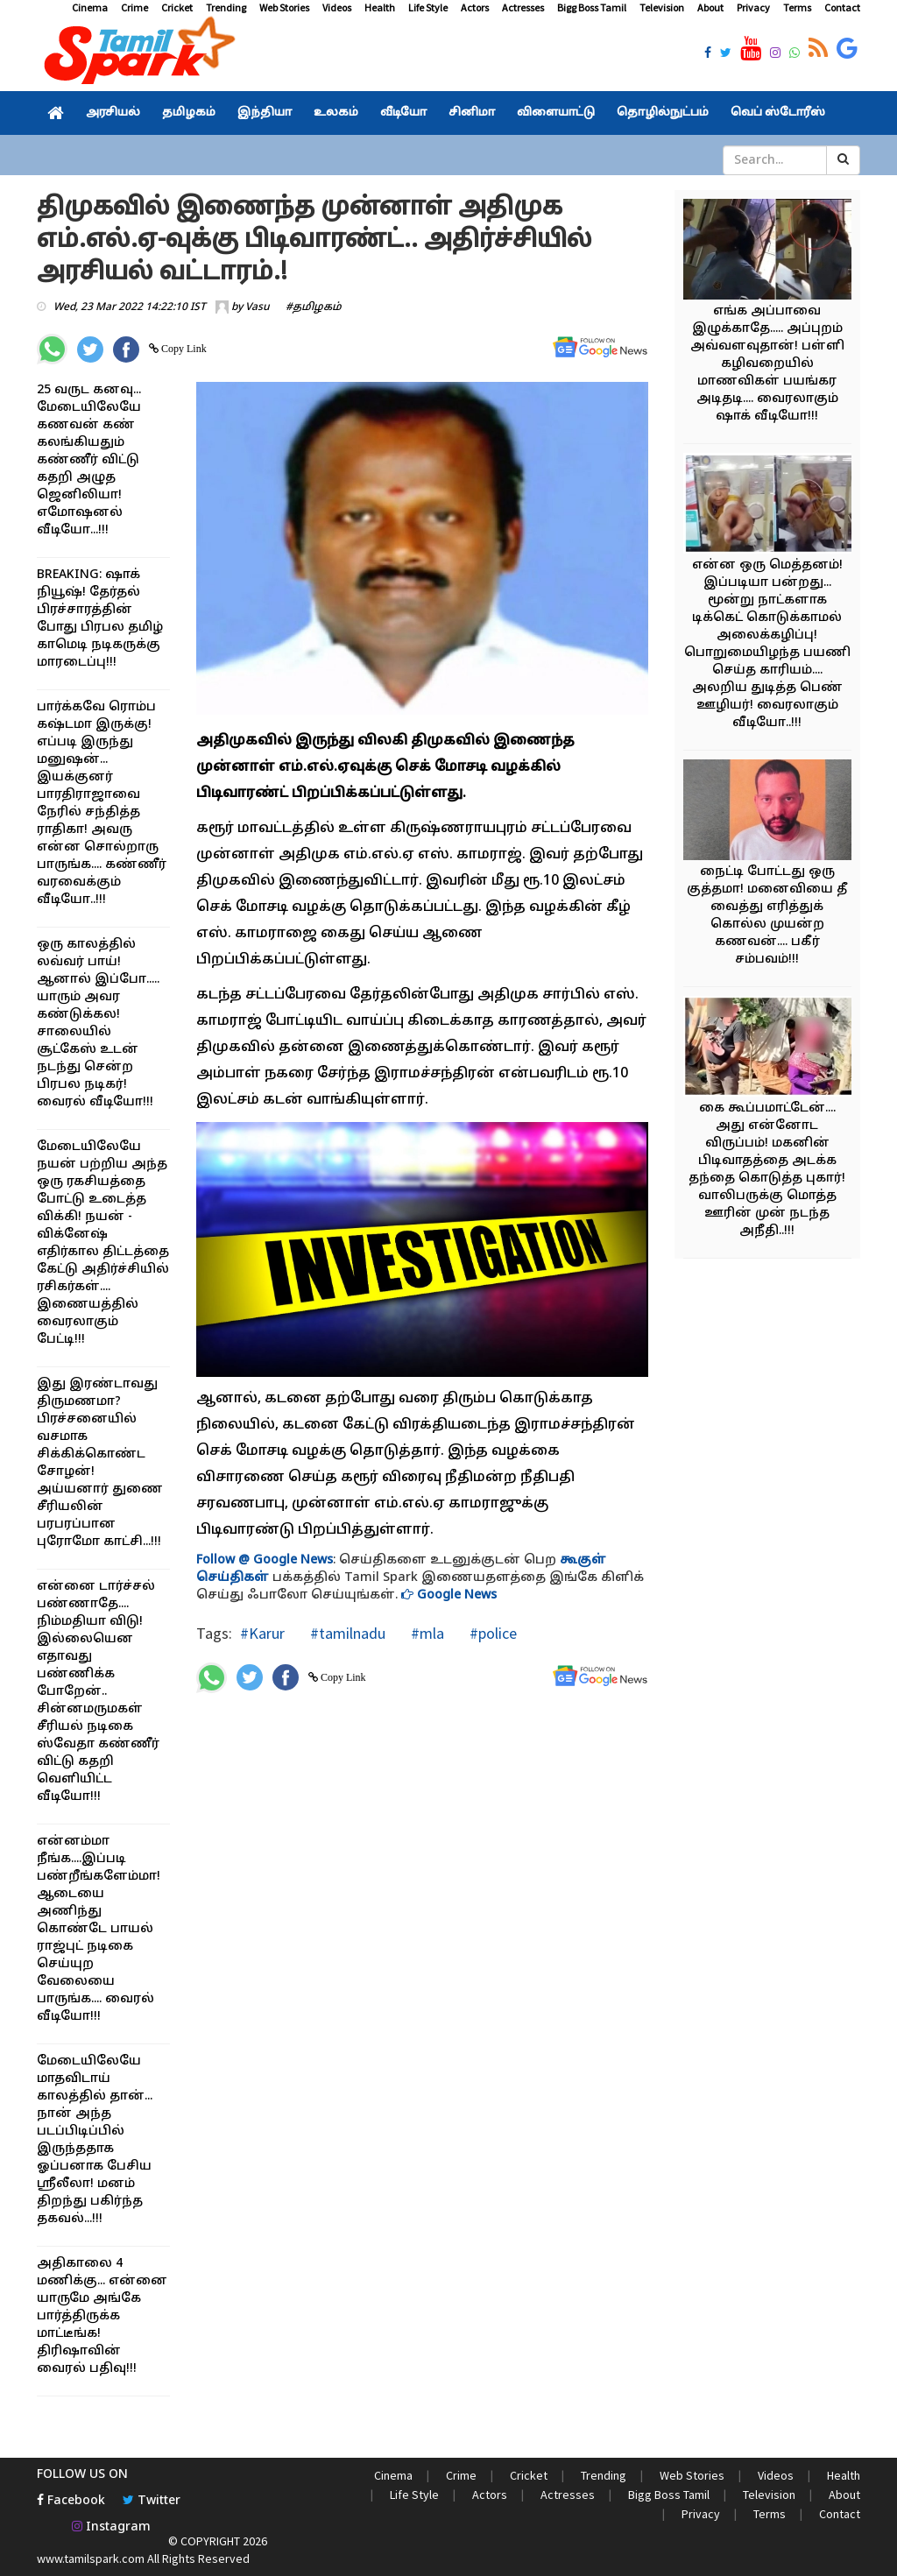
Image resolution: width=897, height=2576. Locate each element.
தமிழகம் (188, 113)
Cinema (90, 7)
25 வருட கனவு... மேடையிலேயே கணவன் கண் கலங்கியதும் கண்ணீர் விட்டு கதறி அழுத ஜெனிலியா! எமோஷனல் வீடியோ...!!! (89, 460)
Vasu (257, 307)
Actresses (523, 7)
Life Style (428, 7)
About (710, 7)
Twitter (151, 2501)
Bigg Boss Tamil (591, 7)
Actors (475, 7)
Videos (336, 7)
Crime (134, 7)
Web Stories (284, 7)
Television (661, 7)
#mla (425, 1633)
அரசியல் (113, 113)
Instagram (111, 2527)
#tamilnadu (346, 1633)
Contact (842, 7)
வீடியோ (403, 113)
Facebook (71, 2501)
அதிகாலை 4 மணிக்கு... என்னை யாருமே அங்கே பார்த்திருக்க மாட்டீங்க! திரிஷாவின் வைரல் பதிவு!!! (102, 2316)
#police (491, 1633)
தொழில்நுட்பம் (663, 113)
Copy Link (183, 348)
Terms (797, 7)
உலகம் (336, 113)
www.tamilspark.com (91, 2558)
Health (379, 7)
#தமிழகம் (314, 307)
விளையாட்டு (556, 113)
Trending (226, 7)
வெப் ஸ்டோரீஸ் (778, 113)
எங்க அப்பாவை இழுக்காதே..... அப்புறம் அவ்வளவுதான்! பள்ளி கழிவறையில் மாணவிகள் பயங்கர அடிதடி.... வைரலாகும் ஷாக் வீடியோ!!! (767, 364)
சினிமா (471, 113)
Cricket (177, 7)
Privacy (753, 7)
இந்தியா (264, 113)
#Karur (262, 1633)
